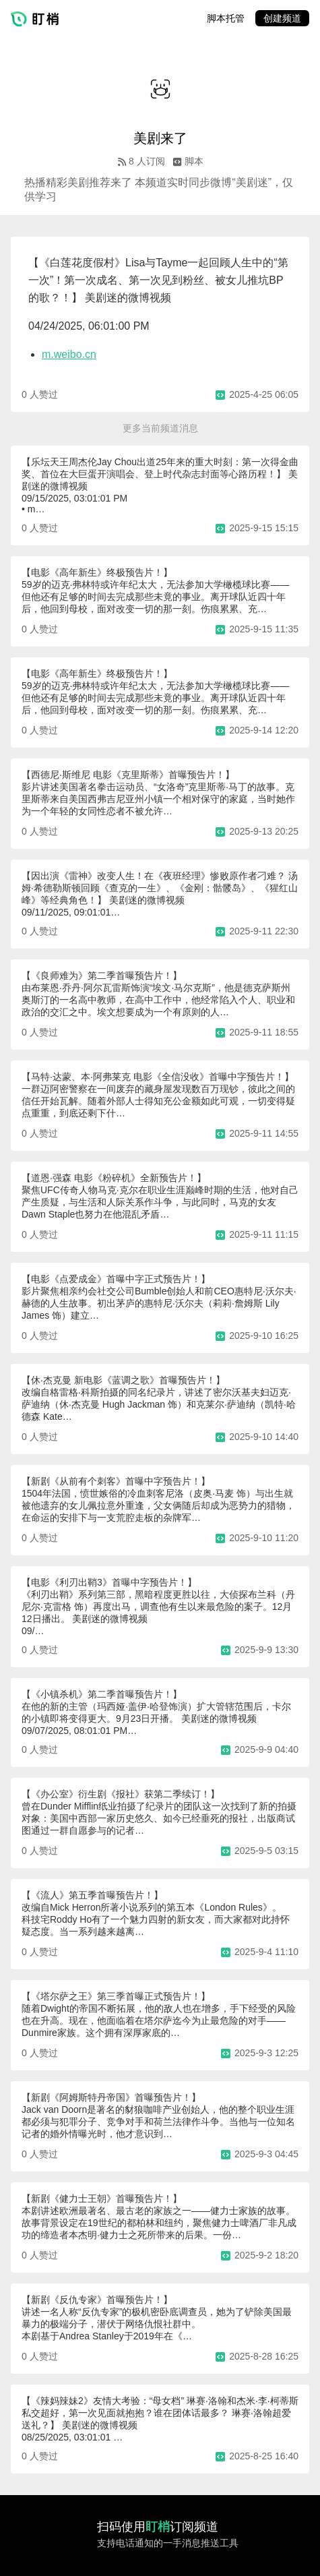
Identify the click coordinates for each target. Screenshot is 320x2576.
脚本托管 (226, 18)
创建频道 (282, 18)
